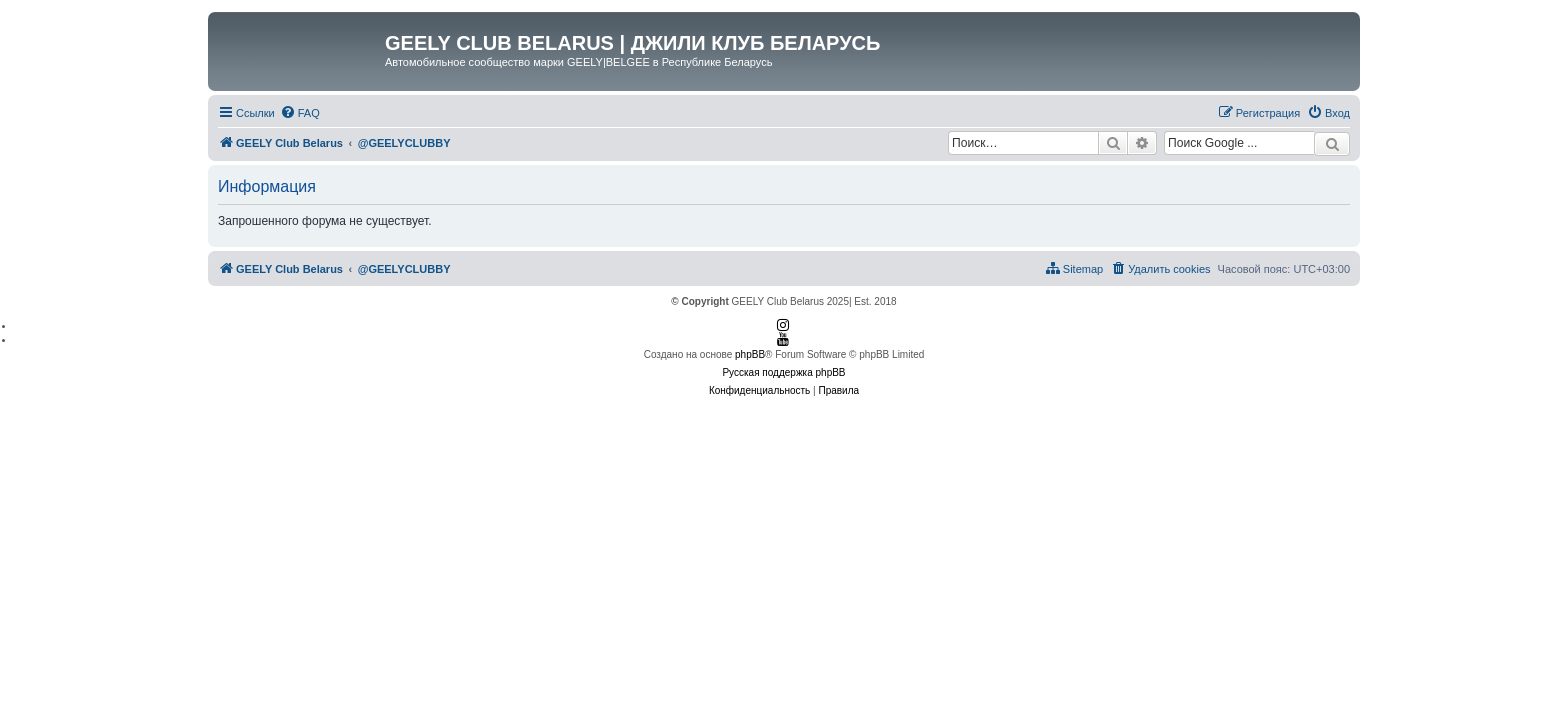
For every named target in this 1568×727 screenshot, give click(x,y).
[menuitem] (300, 113)
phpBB (750, 354)
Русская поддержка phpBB (783, 372)
